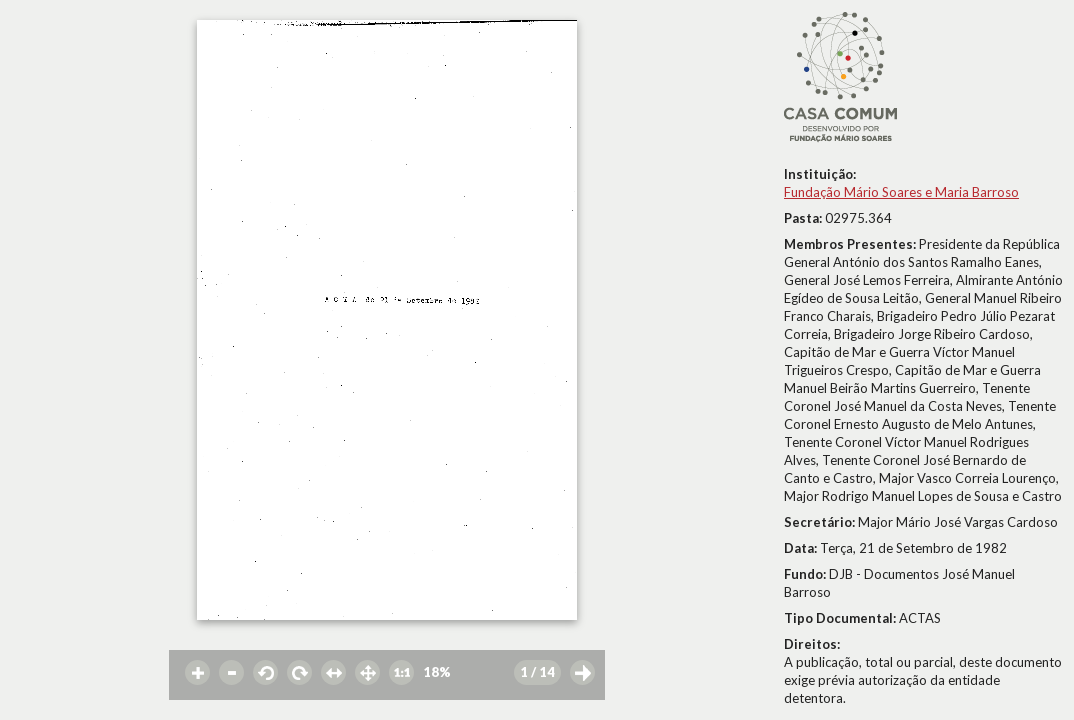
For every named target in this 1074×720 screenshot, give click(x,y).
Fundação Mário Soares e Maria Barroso (901, 192)
